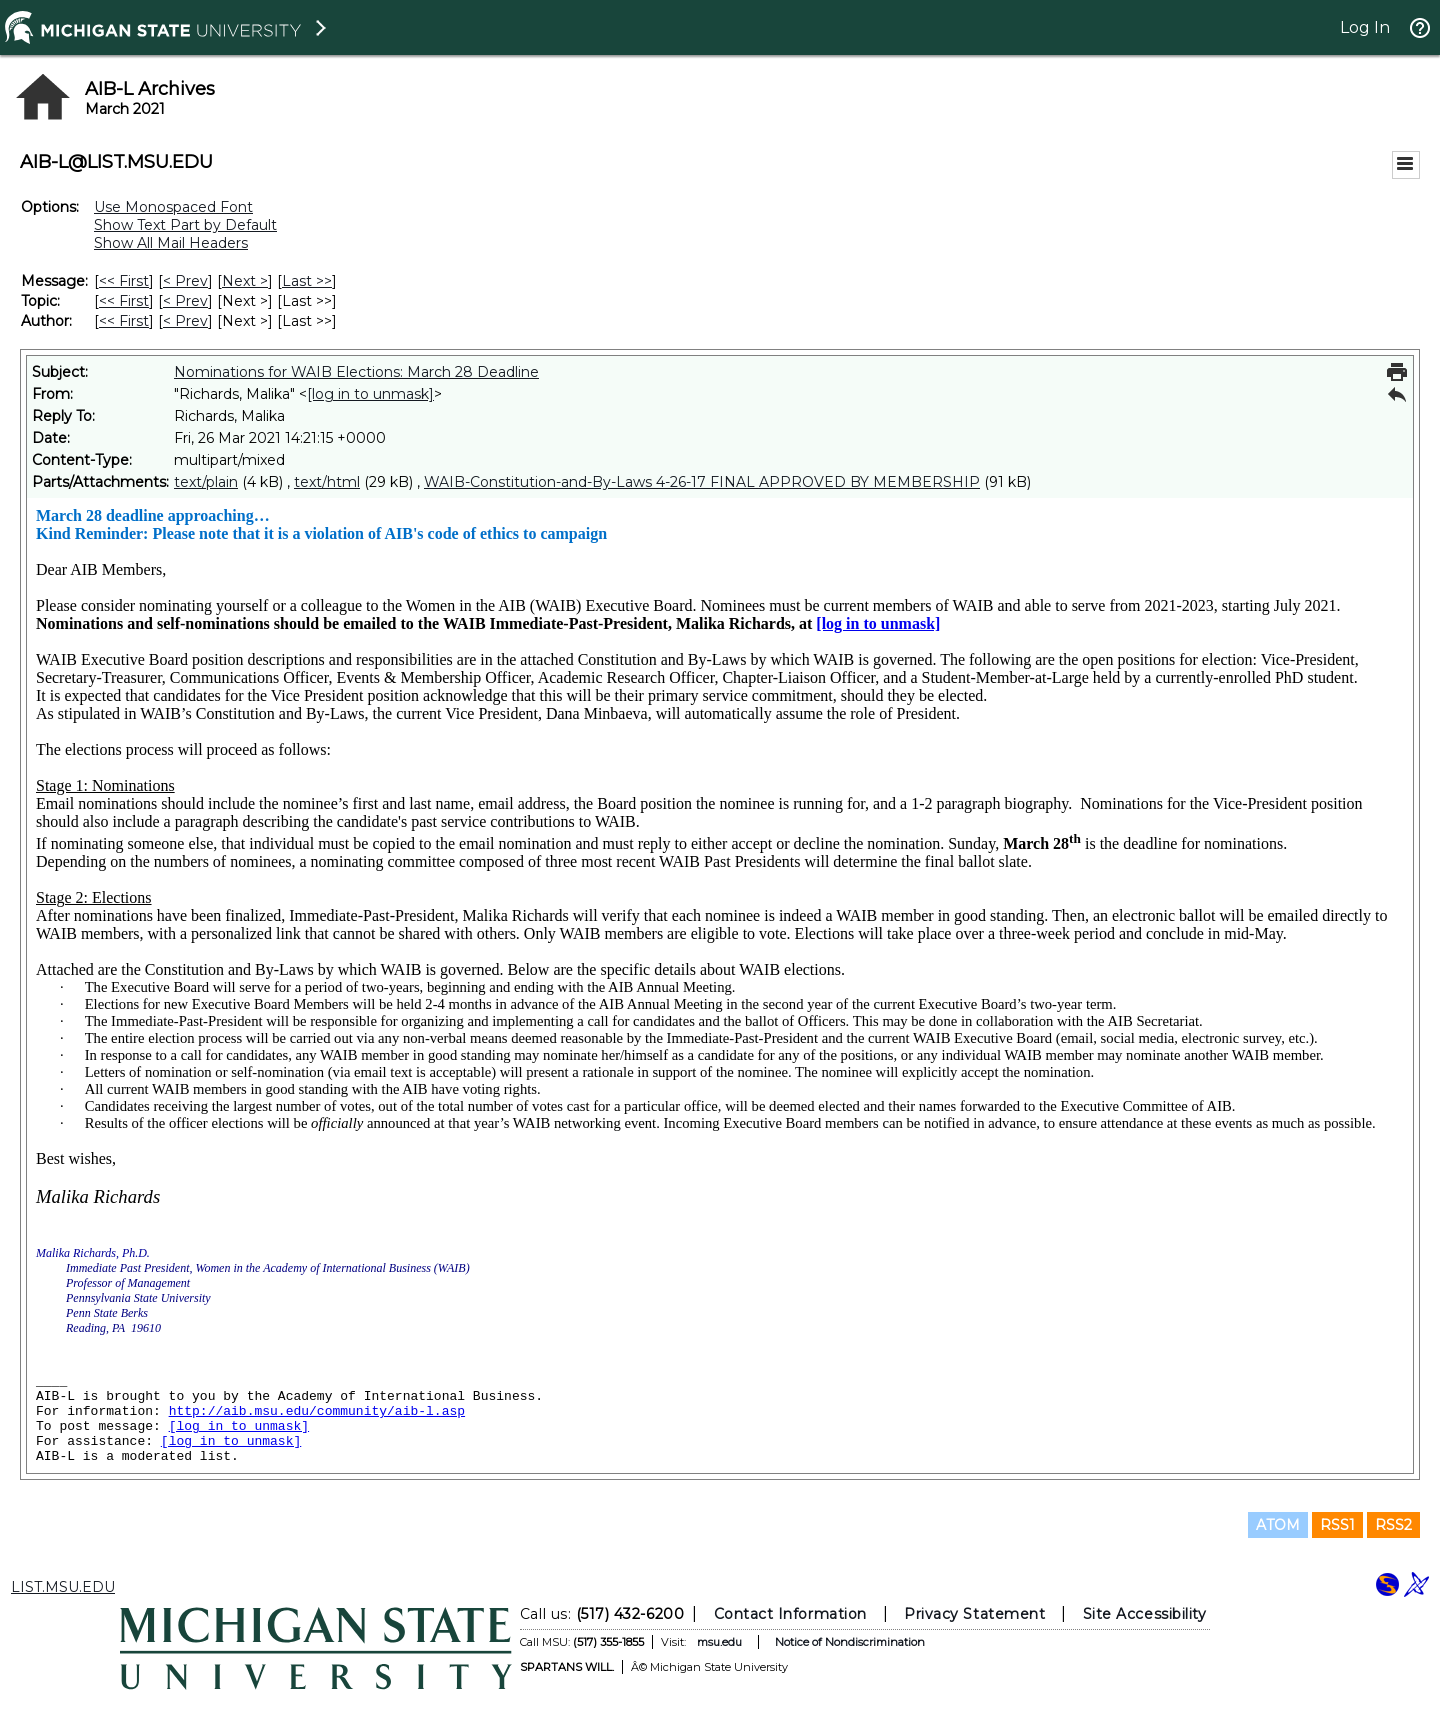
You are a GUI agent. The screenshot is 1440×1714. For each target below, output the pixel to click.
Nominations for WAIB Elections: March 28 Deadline (356, 372)
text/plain (206, 482)
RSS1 (1337, 1525)
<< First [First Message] (124, 281)
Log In (1365, 27)
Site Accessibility (1145, 1614)
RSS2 (1393, 1525)
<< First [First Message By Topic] (124, 301)
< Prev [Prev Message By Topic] (185, 301)
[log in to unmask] (370, 394)
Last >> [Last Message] (307, 281)
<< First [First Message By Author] (124, 321)
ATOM (1278, 1525)
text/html (327, 482)
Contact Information (790, 1614)
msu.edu (719, 1642)
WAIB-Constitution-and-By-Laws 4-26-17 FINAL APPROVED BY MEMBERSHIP (702, 482)
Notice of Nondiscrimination (850, 1642)
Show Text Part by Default (185, 225)
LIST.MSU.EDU (63, 1587)
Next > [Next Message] (245, 281)
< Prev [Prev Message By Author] (185, 321)
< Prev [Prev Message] (185, 281)
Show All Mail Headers (171, 243)
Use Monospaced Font (173, 207)
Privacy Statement (974, 1614)
